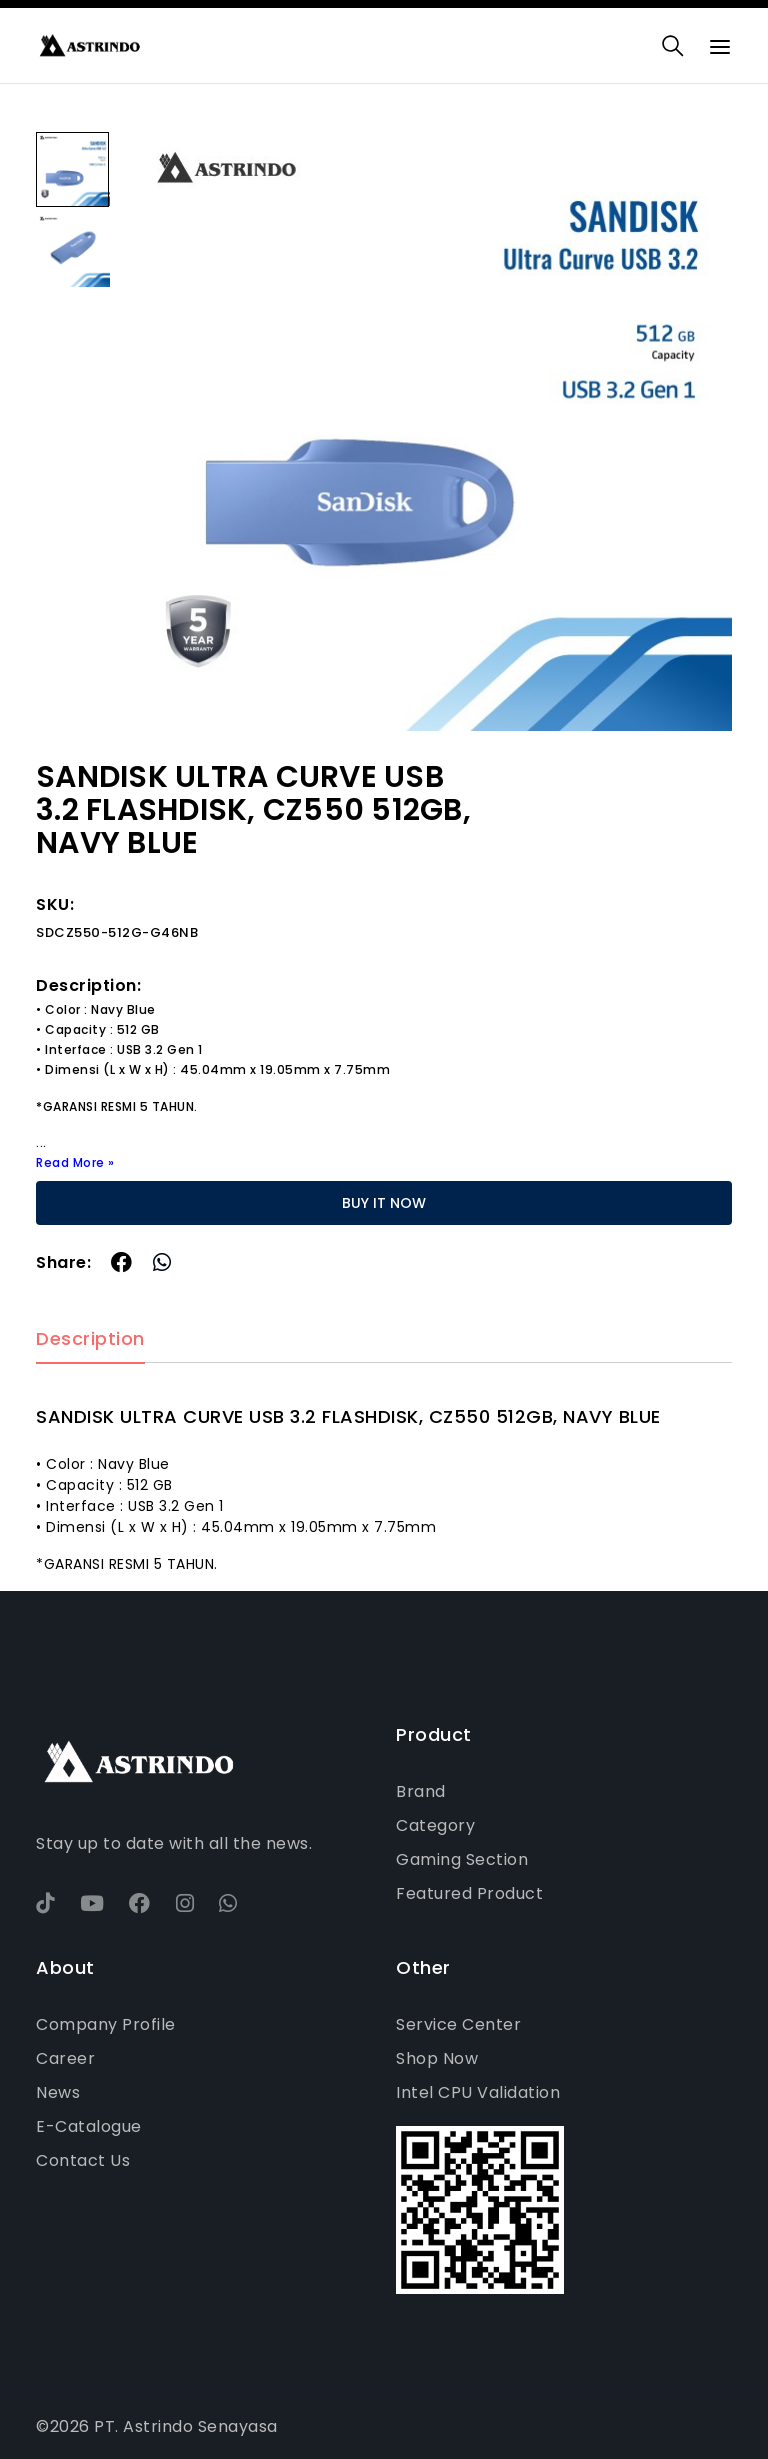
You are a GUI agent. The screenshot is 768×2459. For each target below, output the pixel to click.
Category (435, 1825)
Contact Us (83, 2160)
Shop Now (437, 2058)
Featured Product (469, 1893)
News (58, 2092)
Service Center (458, 2024)
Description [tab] (90, 1339)
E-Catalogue (89, 2126)
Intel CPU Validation (478, 2092)
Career (65, 2058)
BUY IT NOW (384, 1203)
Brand (421, 1791)
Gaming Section (462, 1859)
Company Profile (106, 2024)
